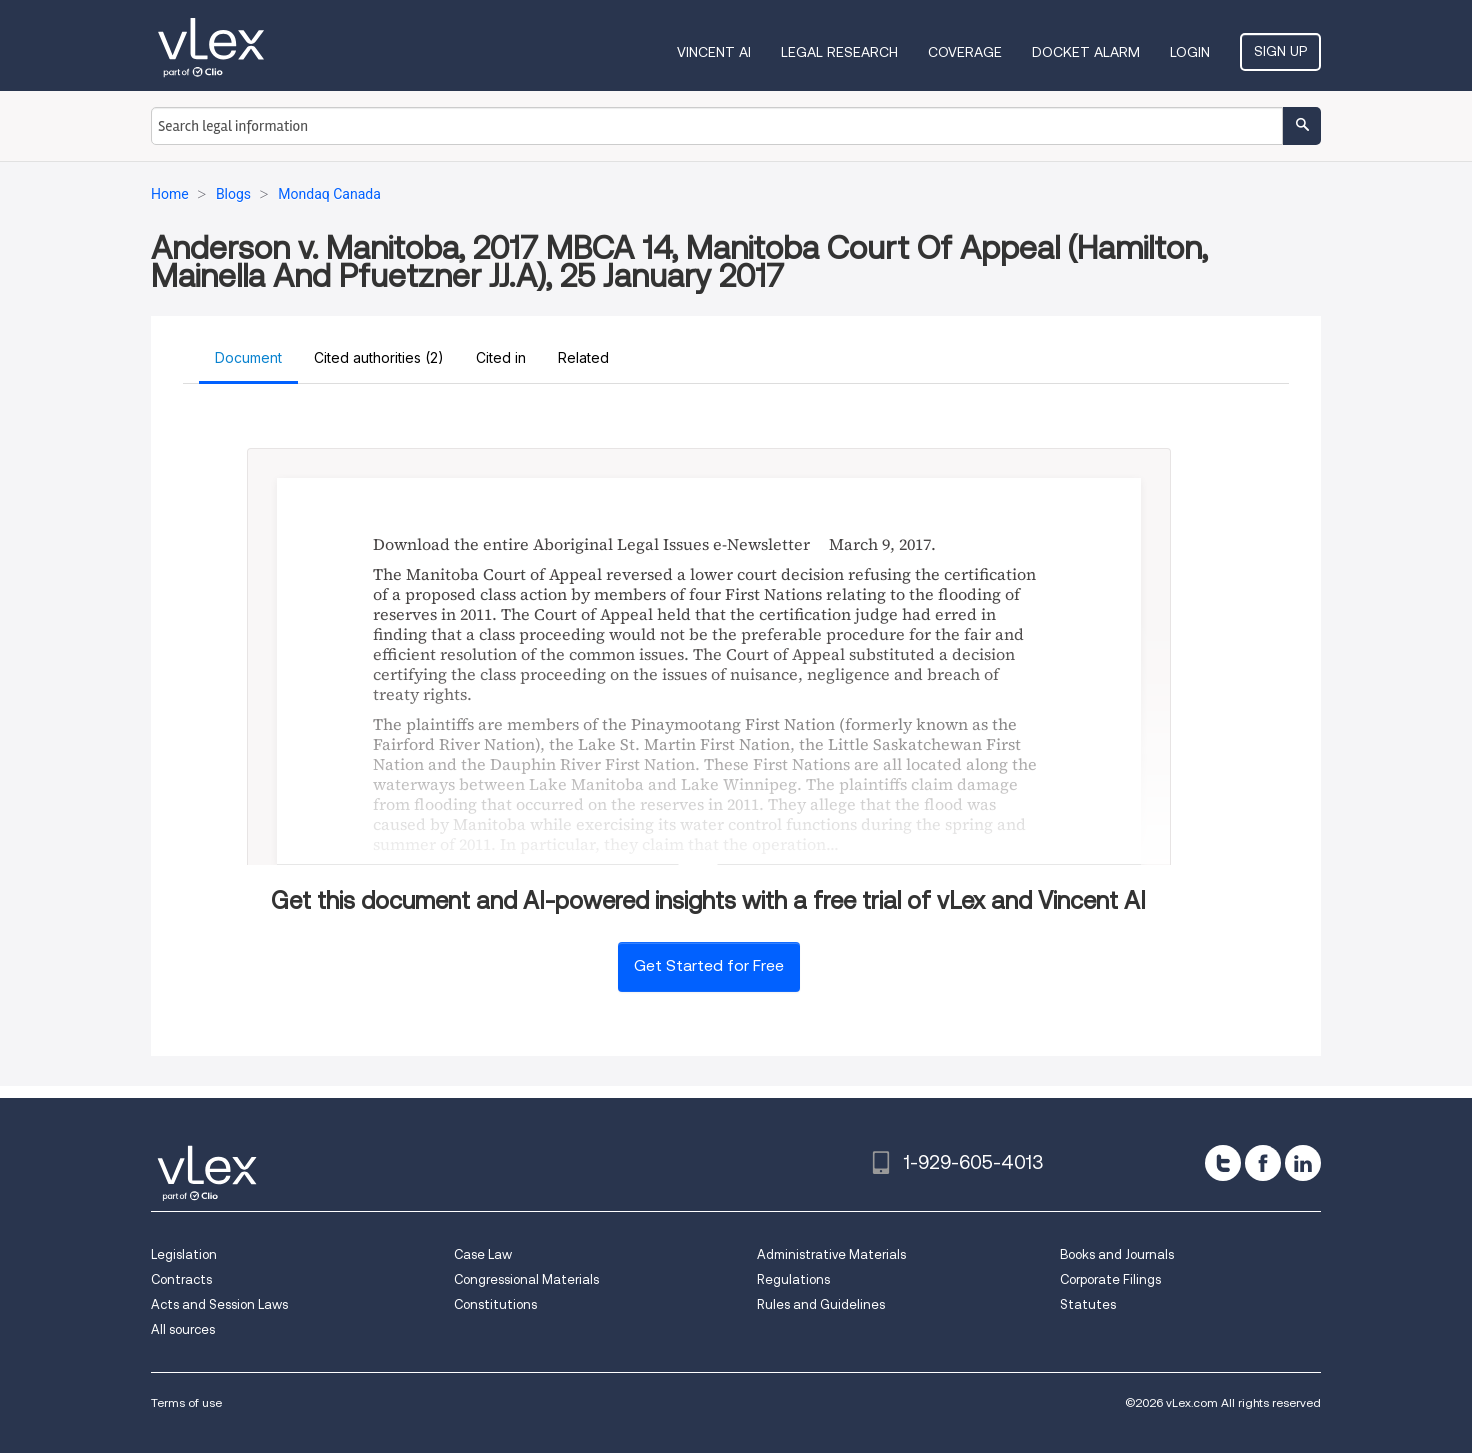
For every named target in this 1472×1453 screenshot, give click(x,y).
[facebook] (1263, 1163)
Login (1190, 52)
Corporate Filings (1110, 1279)
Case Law (483, 1254)
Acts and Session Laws (219, 1304)
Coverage (965, 52)
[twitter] (1223, 1163)
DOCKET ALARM (1086, 52)
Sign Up (1280, 51)
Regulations (793, 1279)
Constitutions (495, 1304)
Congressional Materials (526, 1279)
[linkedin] (1303, 1163)
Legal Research (839, 52)
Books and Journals (1117, 1254)
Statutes (1088, 1304)
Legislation (184, 1254)
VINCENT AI (714, 52)
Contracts (181, 1279)
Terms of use (186, 1402)
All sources (183, 1329)
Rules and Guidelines (821, 1304)
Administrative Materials (831, 1254)
